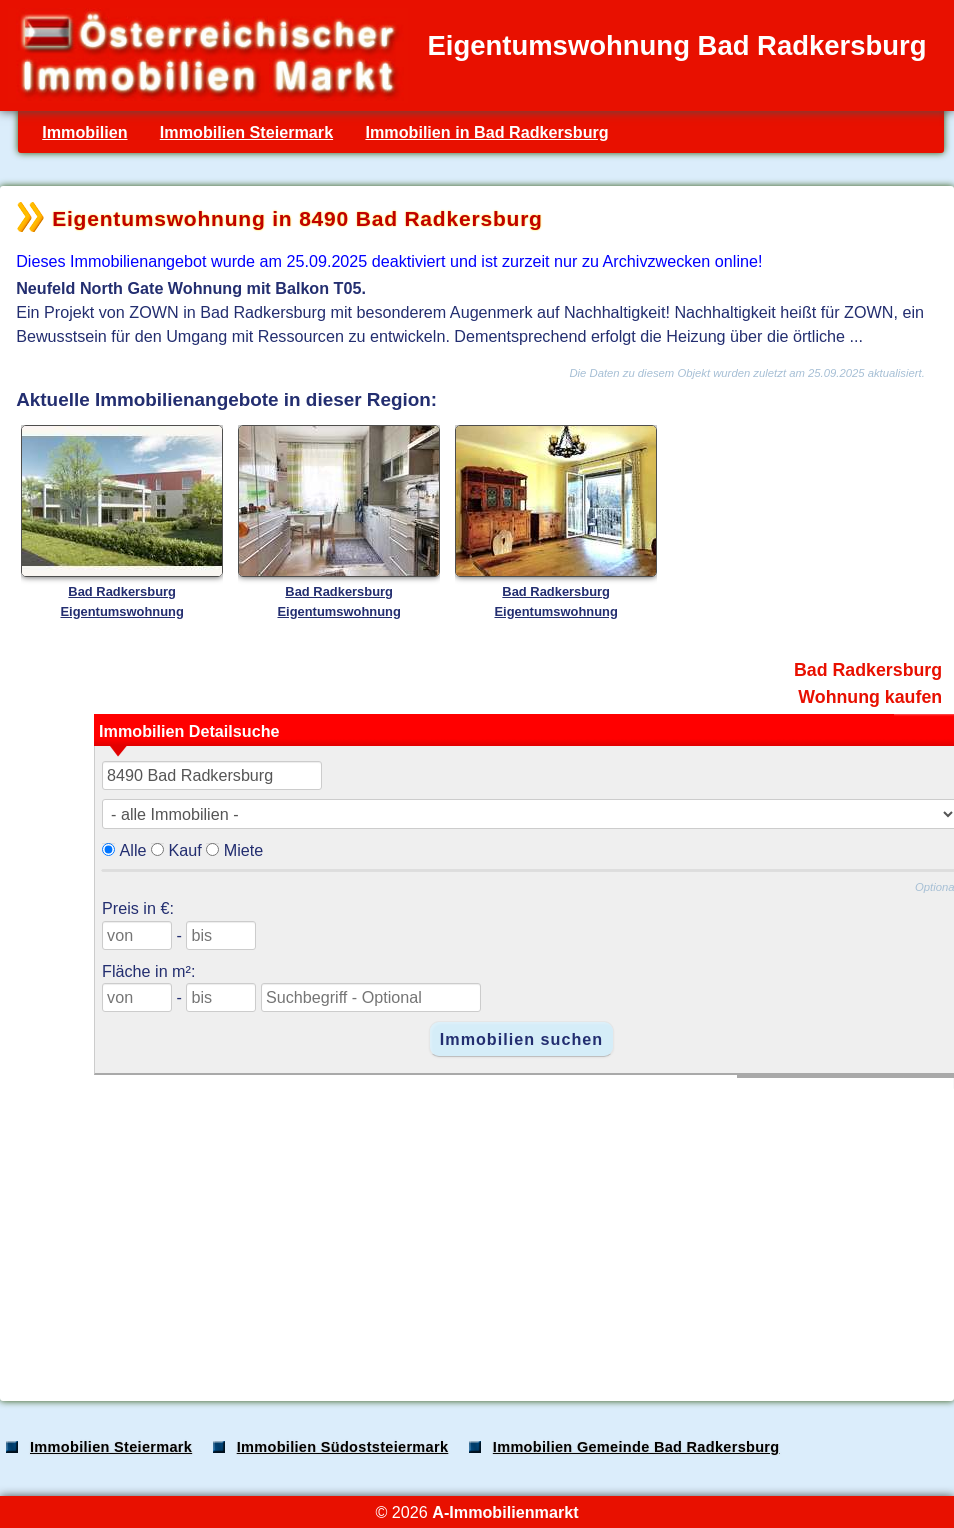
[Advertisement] (475, 1229)
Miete (244, 850)
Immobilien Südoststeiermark (343, 1447)
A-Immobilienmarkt (505, 1512)
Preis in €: (138, 908)
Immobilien (84, 132)
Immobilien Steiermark (246, 132)
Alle (133, 850)
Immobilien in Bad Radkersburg (486, 132)
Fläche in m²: (148, 971)
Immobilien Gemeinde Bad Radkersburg (636, 1447)
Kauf (185, 850)
